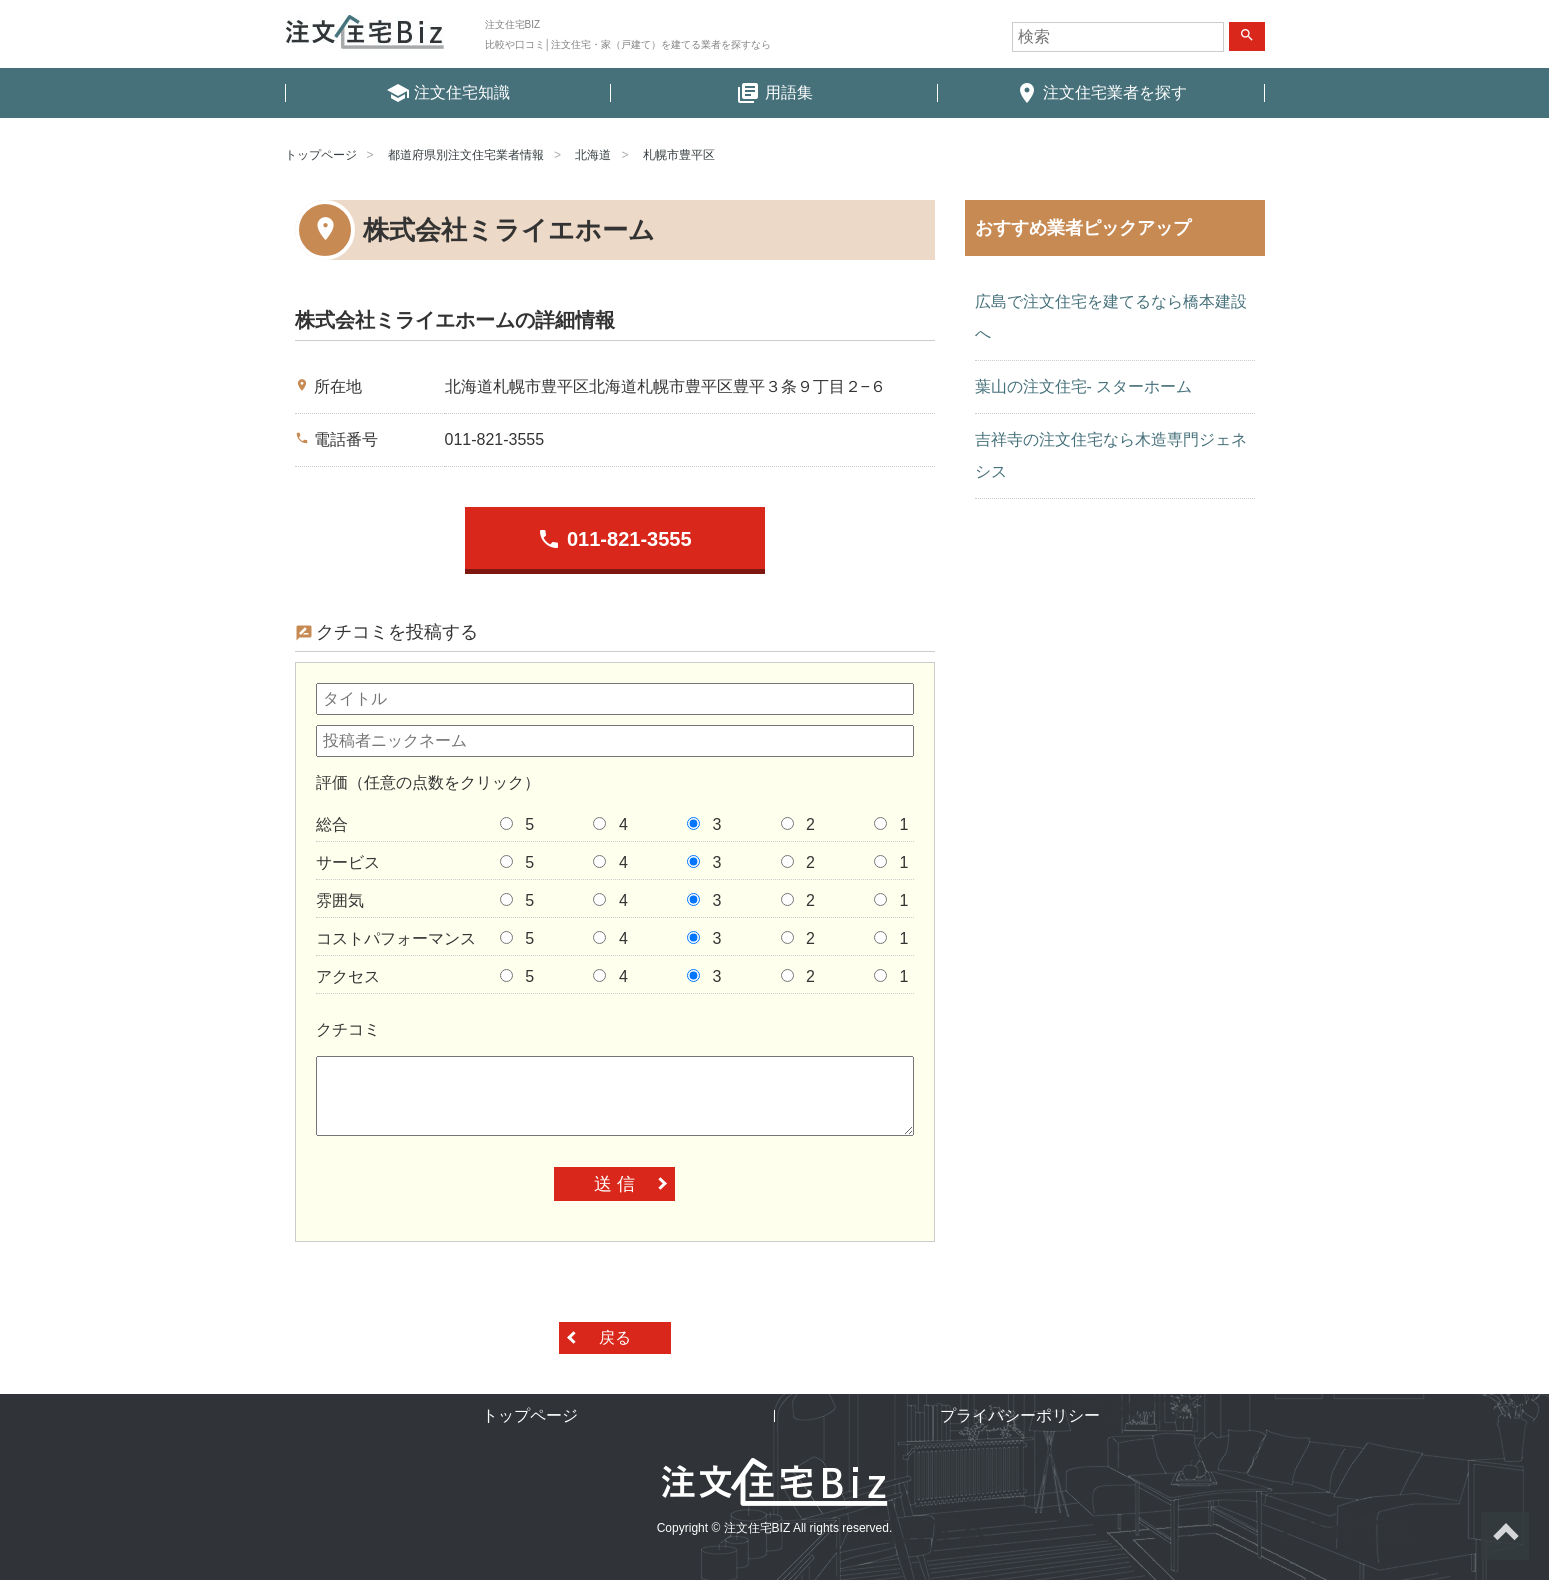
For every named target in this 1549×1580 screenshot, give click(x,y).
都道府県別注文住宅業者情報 (466, 155)
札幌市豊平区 (679, 155)
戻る (615, 1337)
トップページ (321, 155)
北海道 (593, 155)
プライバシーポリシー (1020, 1415)
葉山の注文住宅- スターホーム (1084, 386)
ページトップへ (1505, 1536)
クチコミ (348, 1029)
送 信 (614, 1184)
